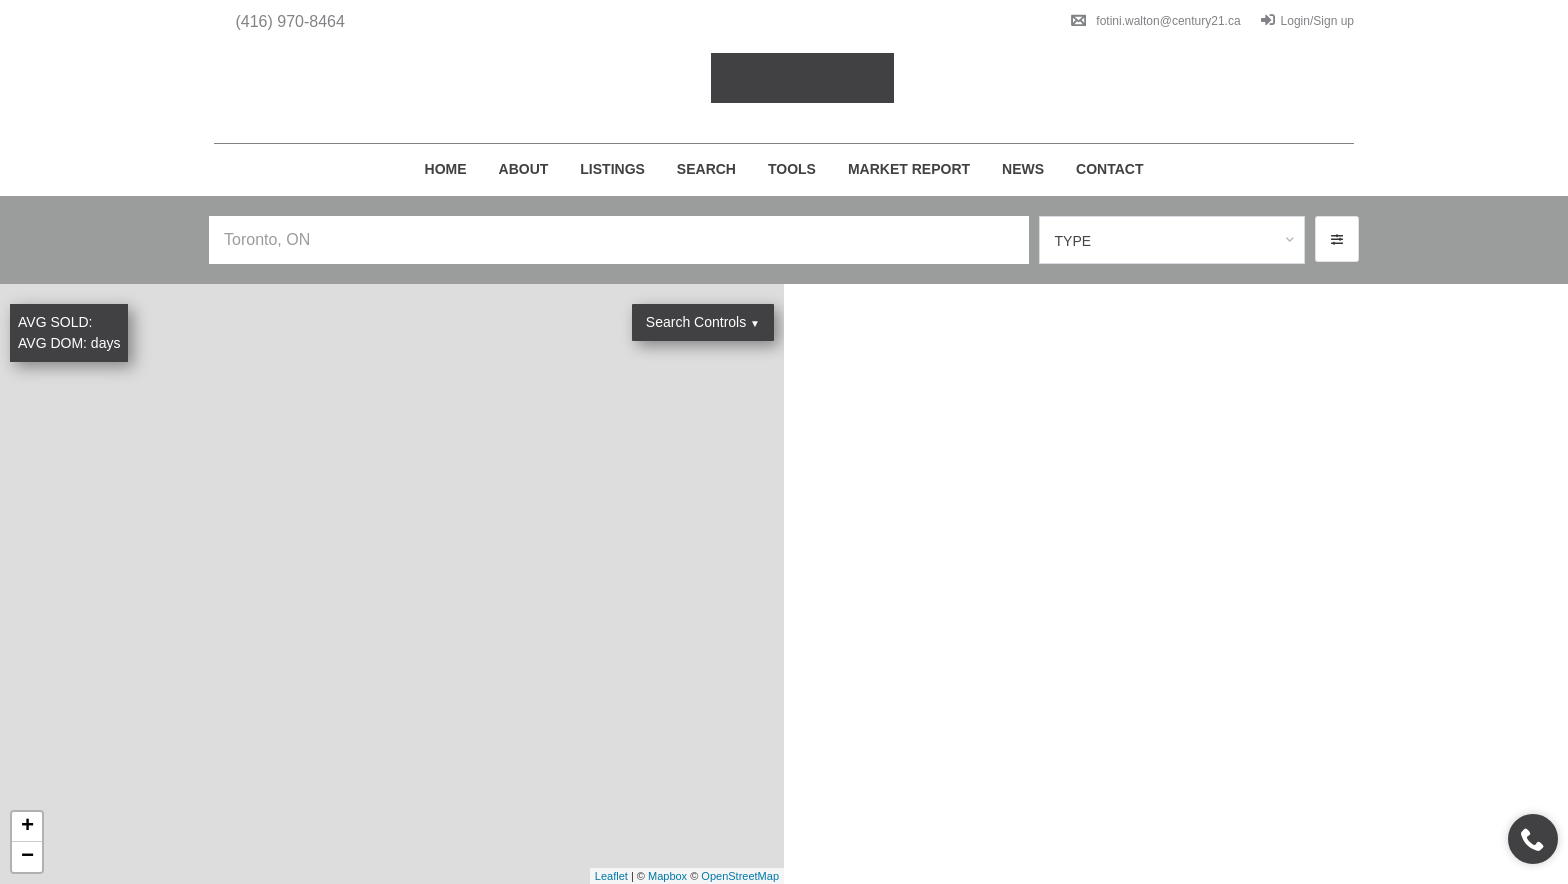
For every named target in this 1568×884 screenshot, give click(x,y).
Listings (612, 169)
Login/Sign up (1307, 21)
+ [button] (27, 827)
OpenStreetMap (740, 876)
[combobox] (1172, 240)
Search (706, 169)
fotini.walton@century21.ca (1155, 21)
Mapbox (667, 876)
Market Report (909, 169)
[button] (1337, 239)
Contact (1109, 169)
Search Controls (703, 322)
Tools (792, 169)
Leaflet (611, 876)
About (524, 169)
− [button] (27, 857)
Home (446, 169)
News (1023, 169)
